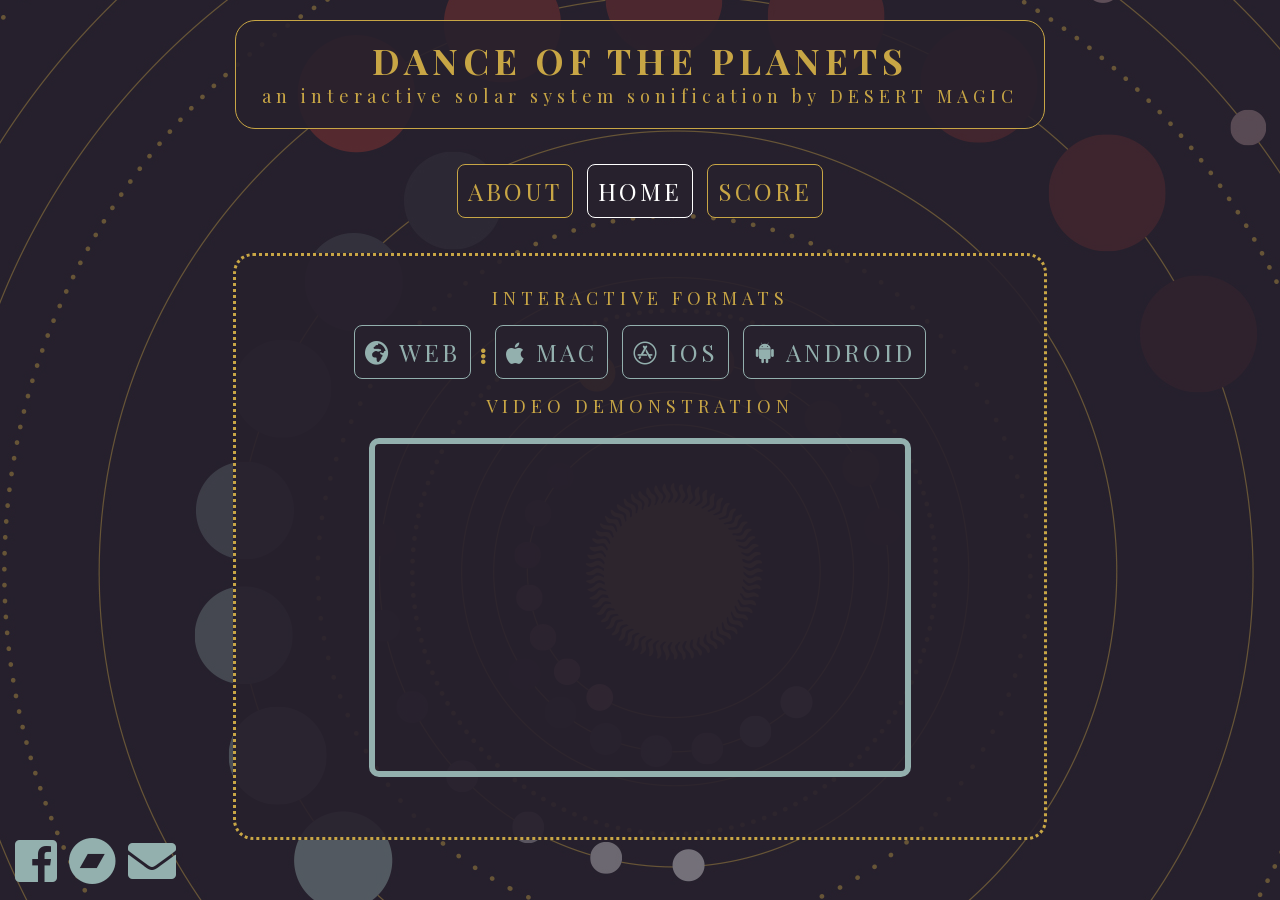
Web (412, 352)
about (515, 191)
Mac (551, 352)
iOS (675, 352)
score (765, 191)
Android (834, 352)
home (640, 191)
